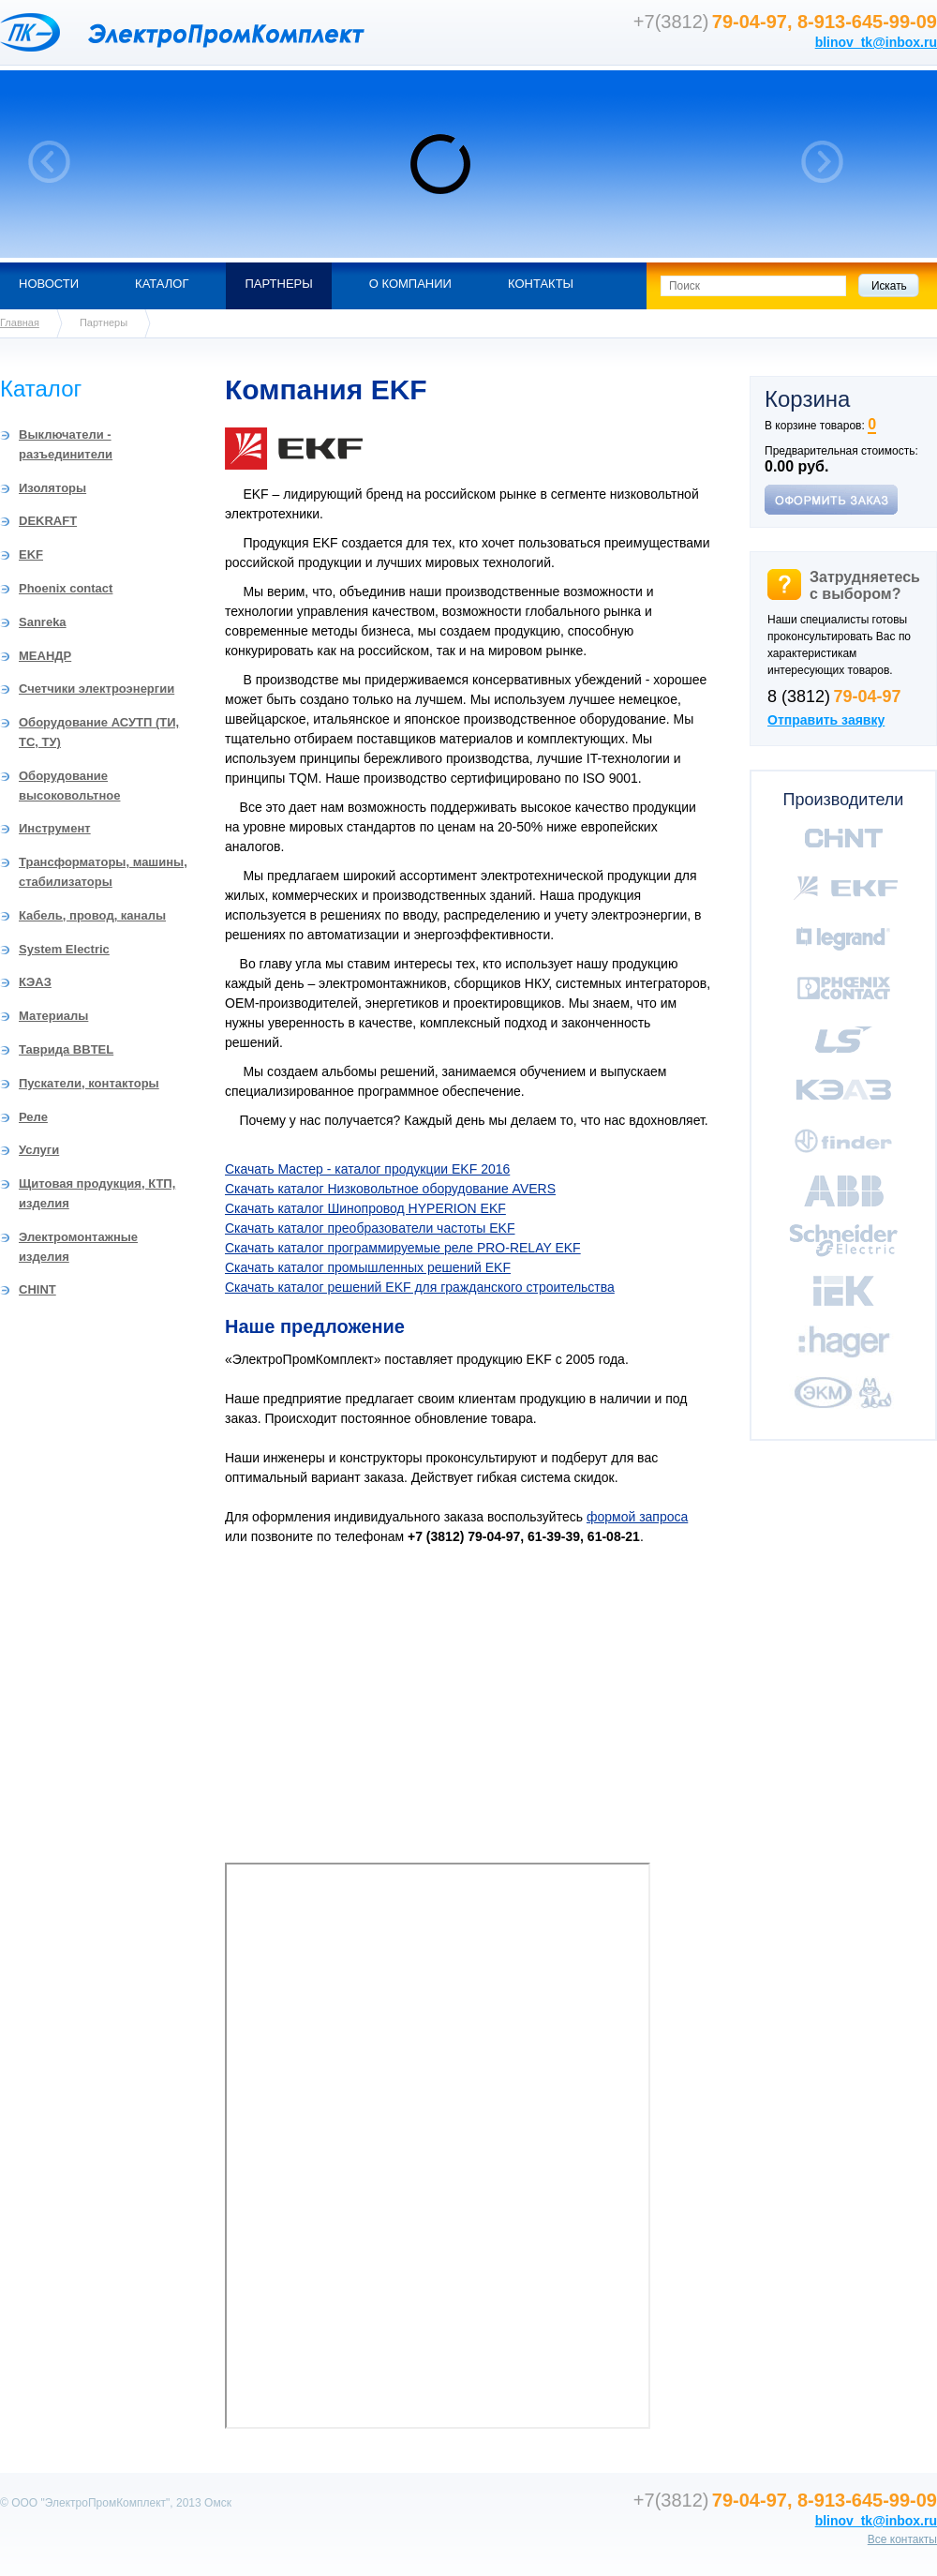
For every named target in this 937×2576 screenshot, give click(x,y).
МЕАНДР (45, 656)
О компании (410, 284)
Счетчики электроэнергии (96, 688)
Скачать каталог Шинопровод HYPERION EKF (365, 1208)
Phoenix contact (65, 588)
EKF (31, 554)
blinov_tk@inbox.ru (876, 42)
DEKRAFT (48, 521)
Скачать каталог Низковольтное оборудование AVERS (390, 1188)
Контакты (540, 284)
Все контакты (902, 2539)
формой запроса (637, 1516)
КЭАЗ (35, 982)
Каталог (161, 284)
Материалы (53, 1016)
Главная (19, 322)
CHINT (37, 1289)
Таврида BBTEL (66, 1049)
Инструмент (55, 828)
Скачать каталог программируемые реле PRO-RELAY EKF (403, 1247)
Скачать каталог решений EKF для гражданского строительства (420, 1287)
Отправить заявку (826, 719)
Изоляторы (52, 488)
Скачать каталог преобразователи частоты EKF (370, 1228)
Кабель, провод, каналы (92, 915)
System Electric (64, 949)
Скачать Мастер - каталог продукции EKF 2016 (367, 1168)
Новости (49, 284)
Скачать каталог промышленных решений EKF (368, 1267)
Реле (33, 1117)
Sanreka (43, 622)
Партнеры (278, 284)
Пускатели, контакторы (89, 1083)
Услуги (39, 1150)
